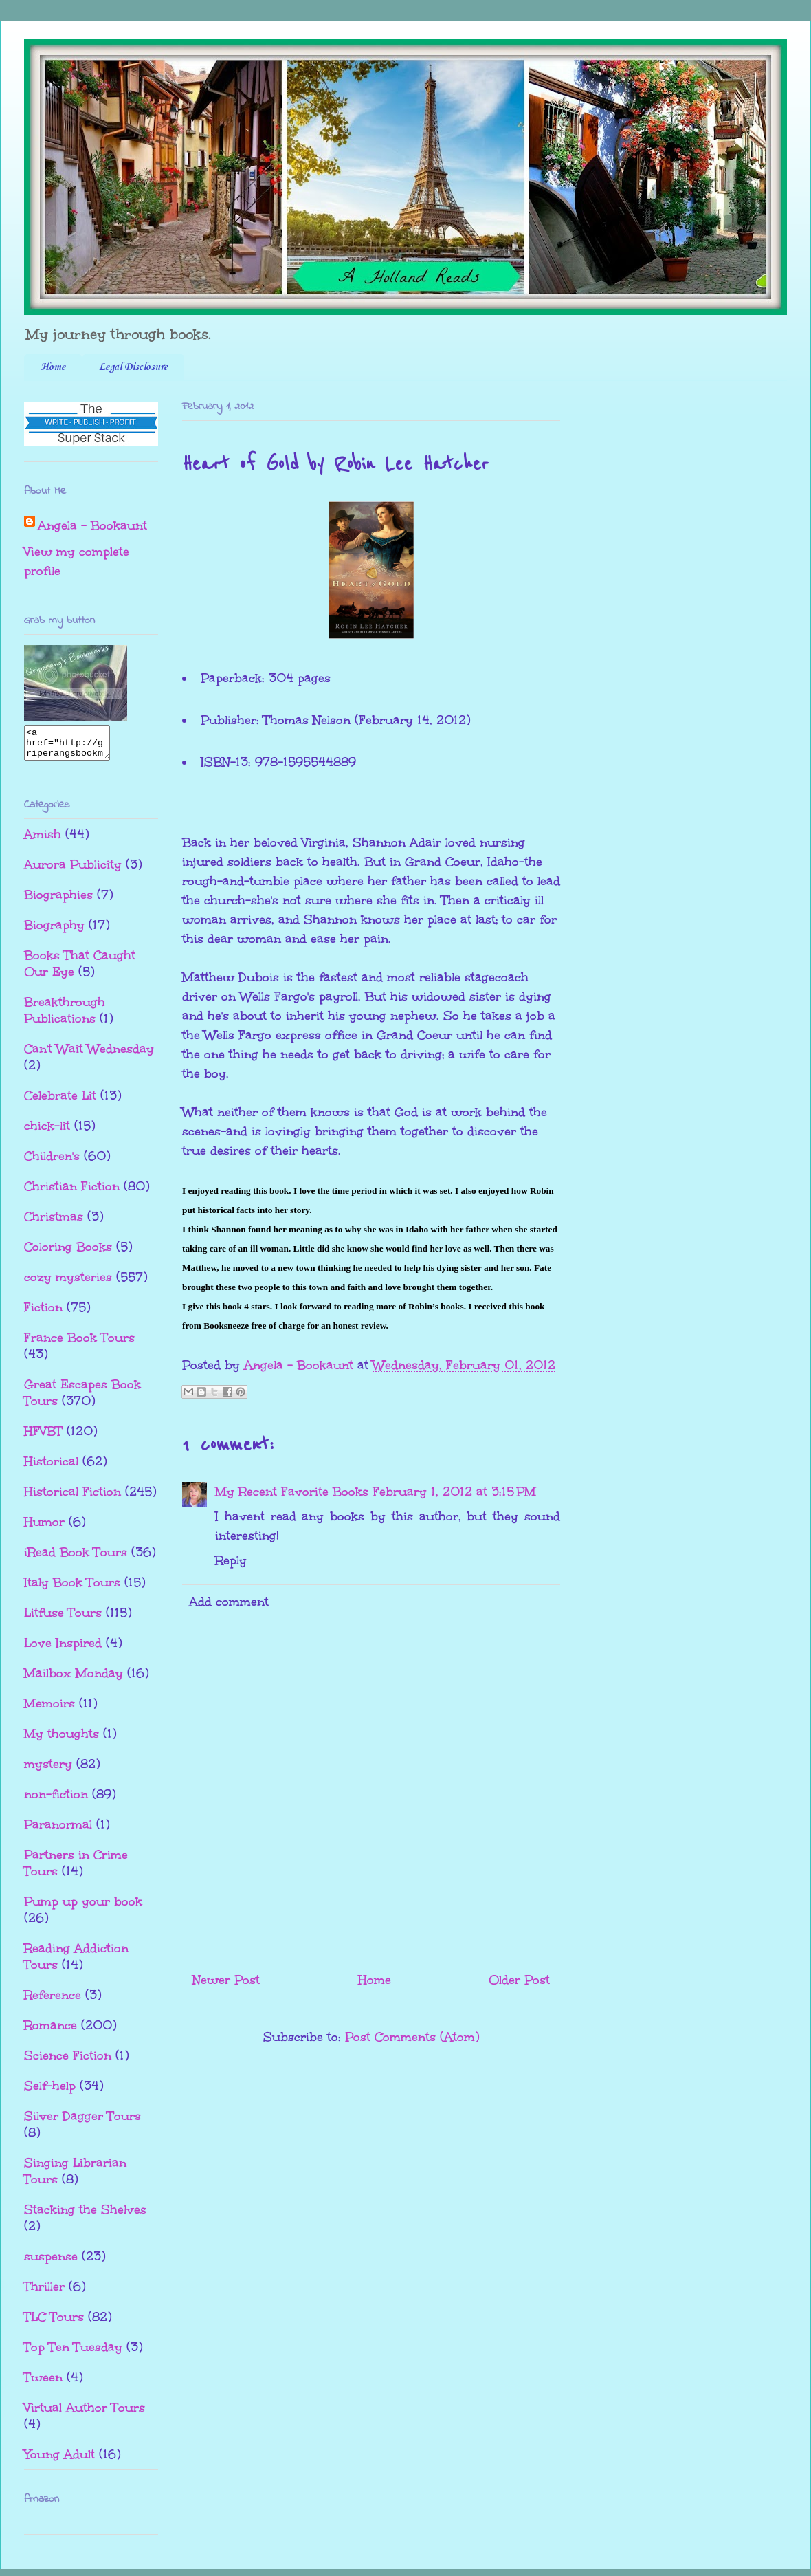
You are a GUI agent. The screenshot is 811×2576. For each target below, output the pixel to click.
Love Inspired (63, 1649)
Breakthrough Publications (64, 1016)
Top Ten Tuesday (73, 2353)
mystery (48, 1770)
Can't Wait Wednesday (89, 1055)
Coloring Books (68, 1253)
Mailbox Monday (73, 1679)
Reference (52, 2001)
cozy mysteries (68, 1283)
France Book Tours (79, 1343)
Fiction (43, 1313)
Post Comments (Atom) (412, 2037)
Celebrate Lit (60, 1101)
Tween (43, 2383)
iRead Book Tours (75, 1558)
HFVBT (43, 1437)
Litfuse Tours (63, 1619)
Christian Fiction (72, 1192)
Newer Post (226, 1980)
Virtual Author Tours (84, 2413)
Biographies (58, 901)
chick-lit (47, 1132)
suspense (51, 2262)
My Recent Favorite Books (291, 1491)
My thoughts (61, 1740)
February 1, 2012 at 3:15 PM (454, 1491)
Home (53, 367)
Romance (50, 2031)
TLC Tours (54, 2323)
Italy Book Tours (72, 1588)
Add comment (229, 1601)
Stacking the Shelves (85, 2215)
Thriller (44, 2292)
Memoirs (49, 1709)
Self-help (50, 2092)
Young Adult (59, 2460)
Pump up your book (83, 1907)
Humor (44, 1528)
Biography (54, 931)
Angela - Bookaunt (92, 525)
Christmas (53, 1222)
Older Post (519, 1980)
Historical (51, 1467)
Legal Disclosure (133, 367)
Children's (52, 1162)
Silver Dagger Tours (82, 2122)
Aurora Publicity (73, 870)
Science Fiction (67, 2061)
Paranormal (58, 1830)
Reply (231, 1560)
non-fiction (56, 1800)
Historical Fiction (72, 1497)
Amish (42, 840)
